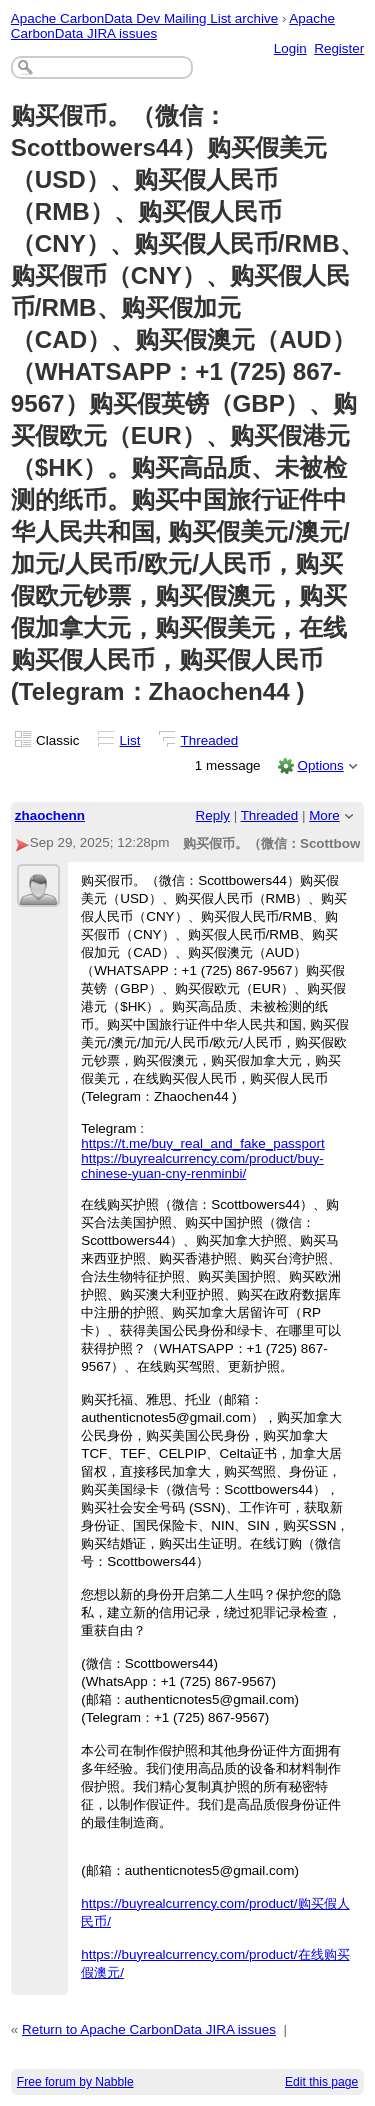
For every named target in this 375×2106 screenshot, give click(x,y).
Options (320, 765)
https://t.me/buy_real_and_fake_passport (203, 1143)
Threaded (210, 740)
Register (339, 48)
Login (290, 48)
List (130, 740)
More (324, 815)
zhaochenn (50, 815)
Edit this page (321, 2082)
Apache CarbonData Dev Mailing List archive (144, 18)
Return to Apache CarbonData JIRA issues (149, 2029)
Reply (213, 815)
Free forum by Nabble (75, 2082)
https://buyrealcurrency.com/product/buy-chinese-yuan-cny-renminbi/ (202, 1166)
